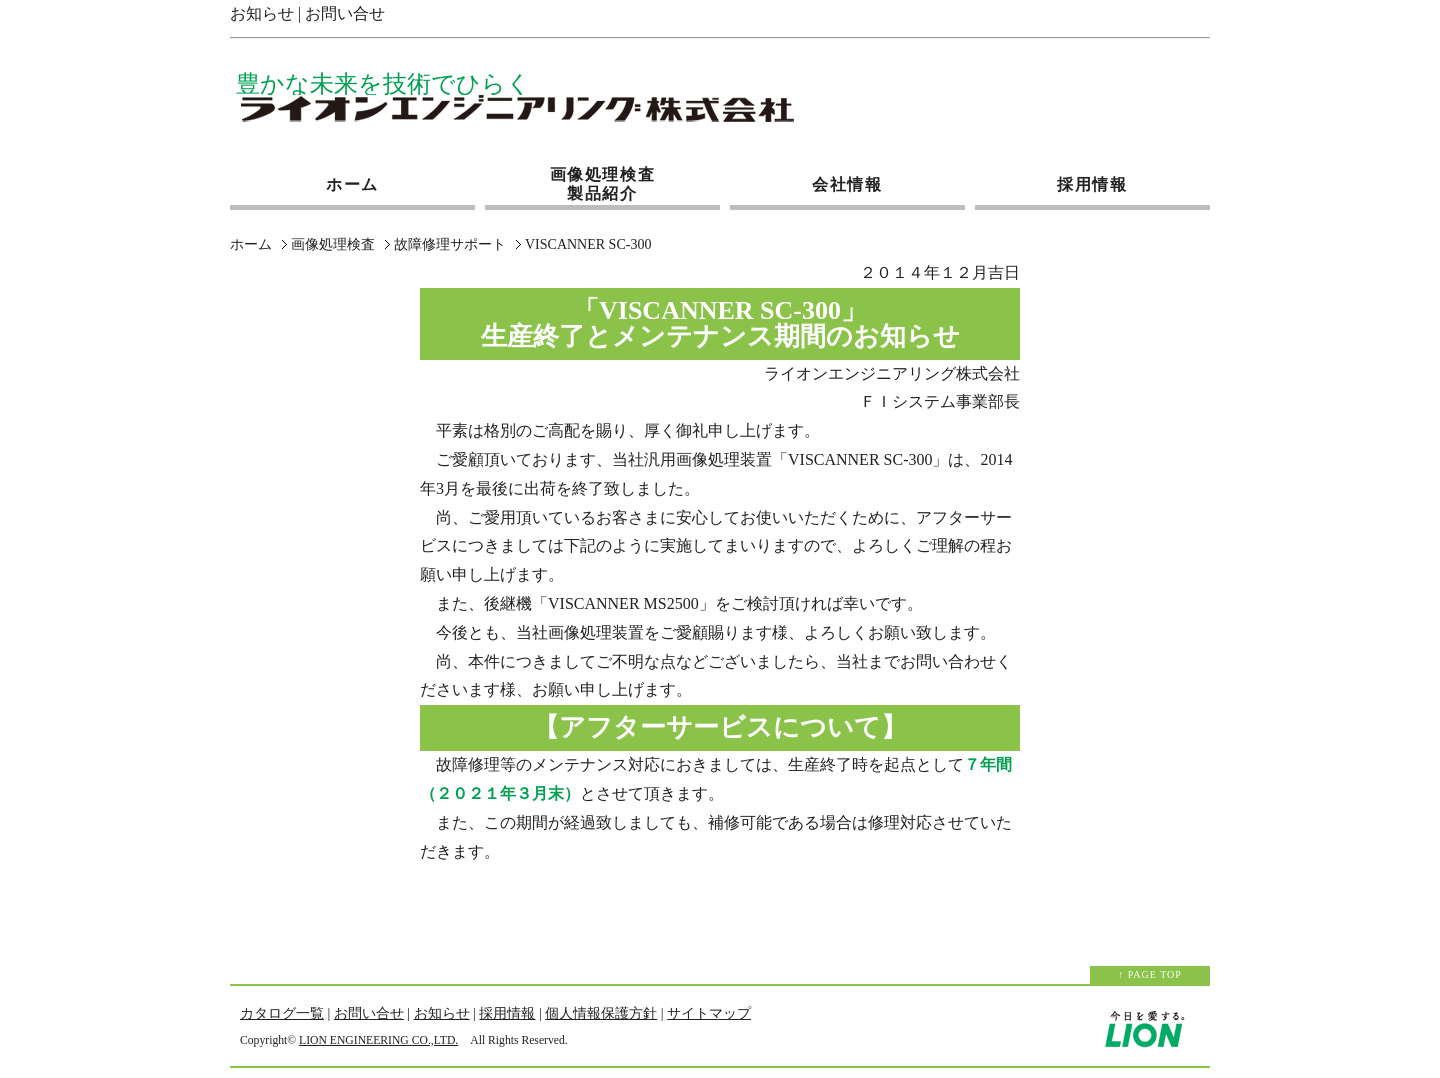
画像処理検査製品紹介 (603, 184)
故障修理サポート (450, 244)
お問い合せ (345, 13)
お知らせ (262, 13)
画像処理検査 (333, 244)
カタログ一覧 (282, 1013)
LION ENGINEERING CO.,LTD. (378, 1040)
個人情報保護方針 (601, 1013)
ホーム (352, 179)
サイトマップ (709, 1013)
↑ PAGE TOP (1150, 974)
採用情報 (1092, 179)
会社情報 (847, 179)
